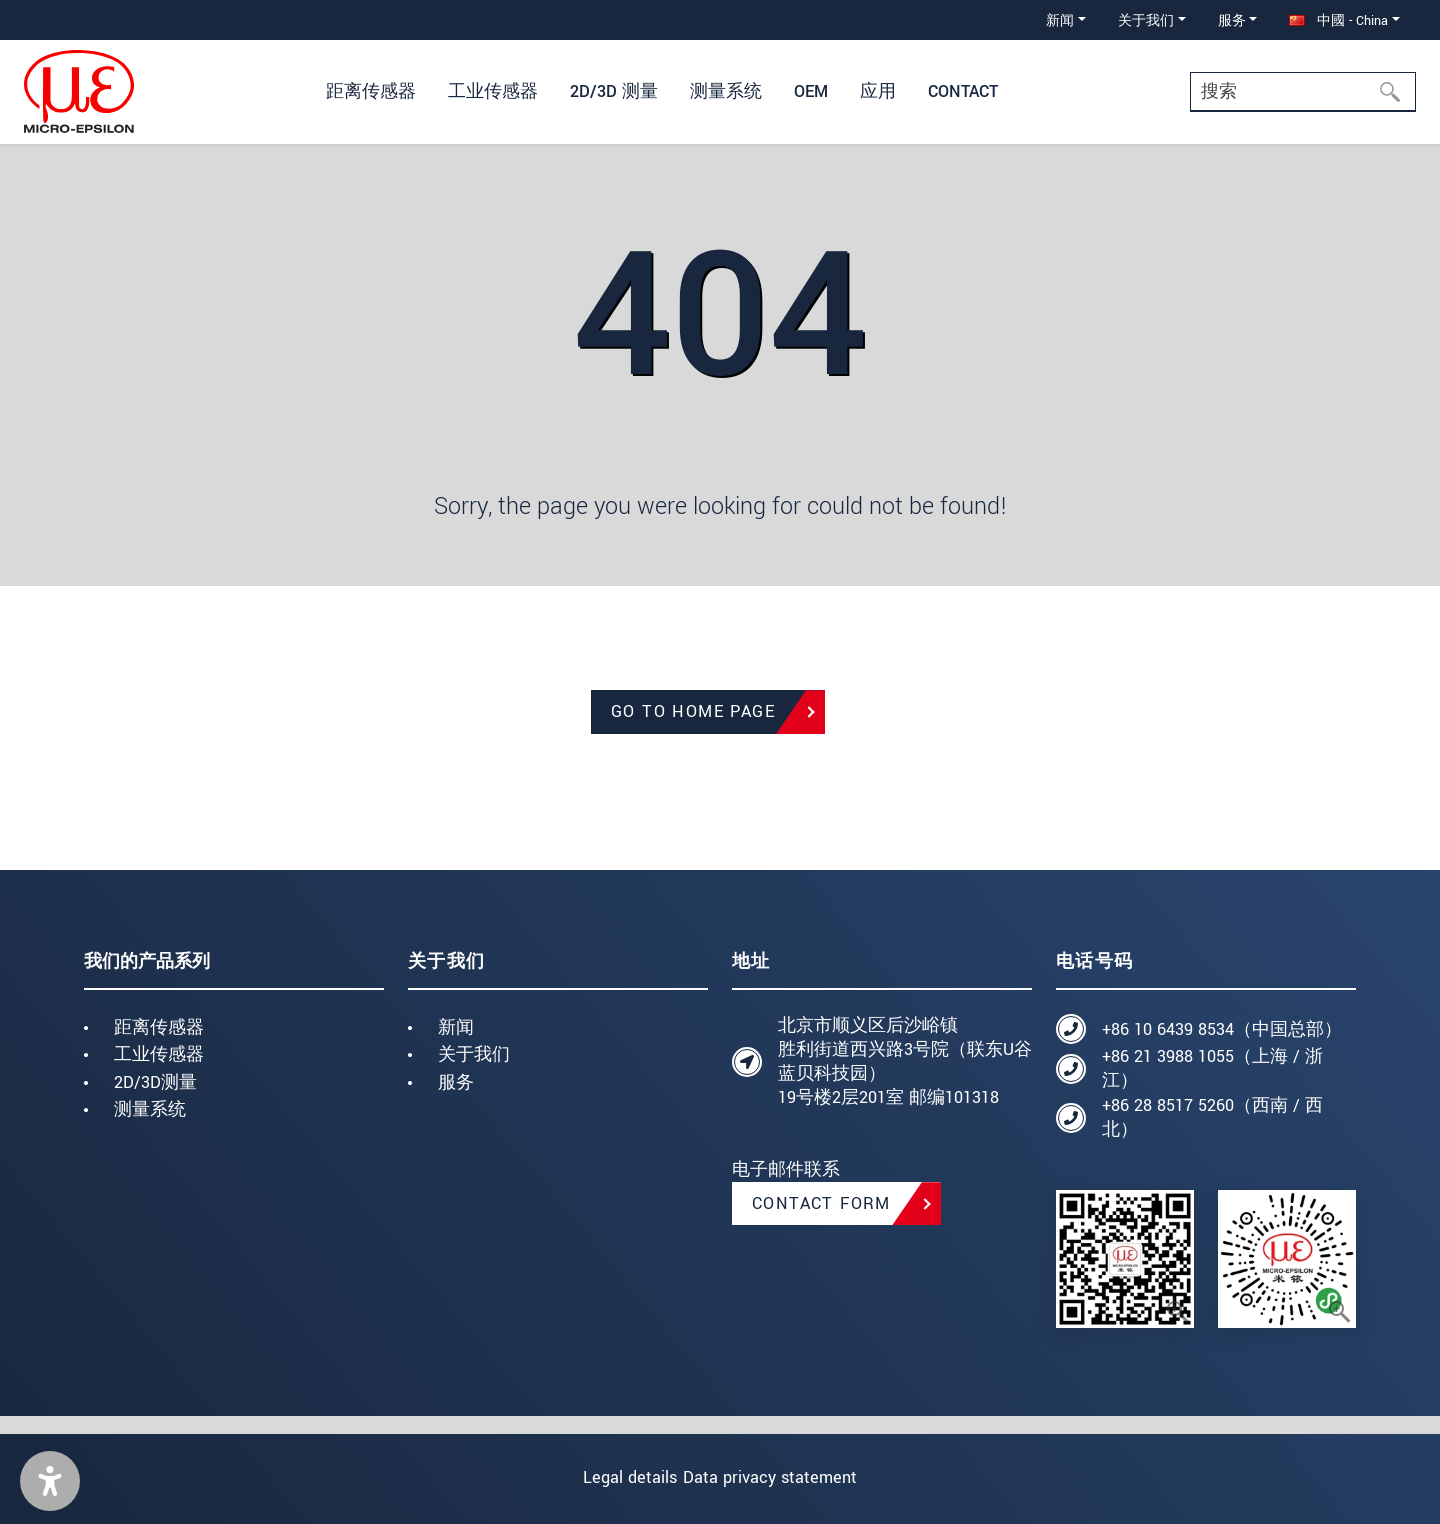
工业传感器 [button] (493, 91)
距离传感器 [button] (371, 91)
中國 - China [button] (1338, 20)
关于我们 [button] (1146, 20)
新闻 (456, 1027)
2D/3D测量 (155, 1082)
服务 (456, 1082)
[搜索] (1396, 92)
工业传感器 (159, 1054)
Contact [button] (963, 91)
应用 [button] (878, 91)
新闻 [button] (1060, 20)
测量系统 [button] (726, 91)
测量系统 (150, 1109)
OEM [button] (811, 91)
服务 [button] (1232, 20)
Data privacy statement (786, 1477)
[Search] (1303, 92)
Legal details (614, 1477)
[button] (50, 1481)
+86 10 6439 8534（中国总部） (1222, 1029)
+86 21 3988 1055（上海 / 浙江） (1212, 1068)
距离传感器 (159, 1027)
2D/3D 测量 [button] (614, 91)
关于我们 (474, 1054)
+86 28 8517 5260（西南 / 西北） (1212, 1117)
